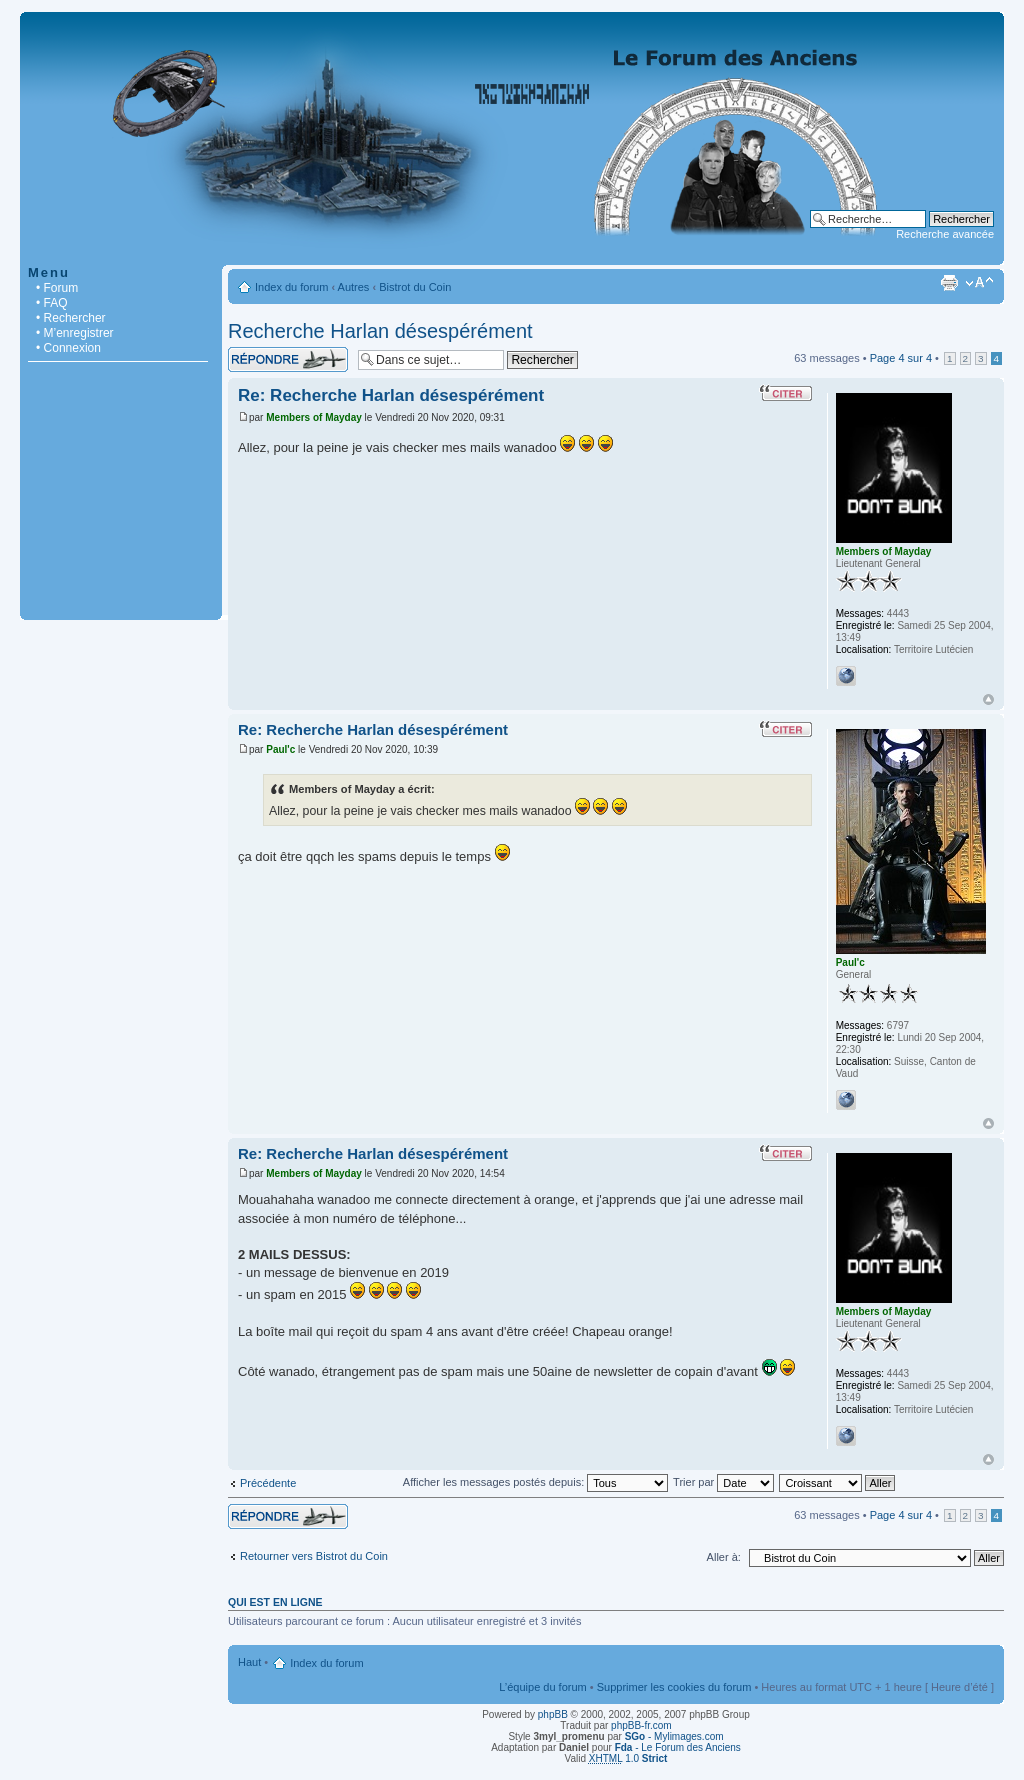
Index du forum (291, 287)
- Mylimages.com (674, 1736)
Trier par (723, 1482)
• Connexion (68, 348)
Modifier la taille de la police (979, 283)
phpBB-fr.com (641, 1725)
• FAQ (52, 303)
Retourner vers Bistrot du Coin (314, 1556)
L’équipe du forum (542, 1687)
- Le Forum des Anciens (678, 1747)
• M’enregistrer (75, 333)
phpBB (553, 1714)
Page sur (901, 358)
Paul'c (280, 749)
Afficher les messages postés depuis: (535, 1482)
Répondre (288, 359)
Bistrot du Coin (415, 287)
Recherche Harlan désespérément (380, 331)
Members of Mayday (314, 417)
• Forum (57, 288)
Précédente (268, 1483)
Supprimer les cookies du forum (674, 1687)
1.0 (628, 1758)
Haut (988, 699)
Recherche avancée (945, 234)
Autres (354, 287)
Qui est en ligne (275, 1602)
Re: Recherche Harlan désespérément (391, 395)
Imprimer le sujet (949, 283)
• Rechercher (71, 318)
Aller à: (724, 1557)
